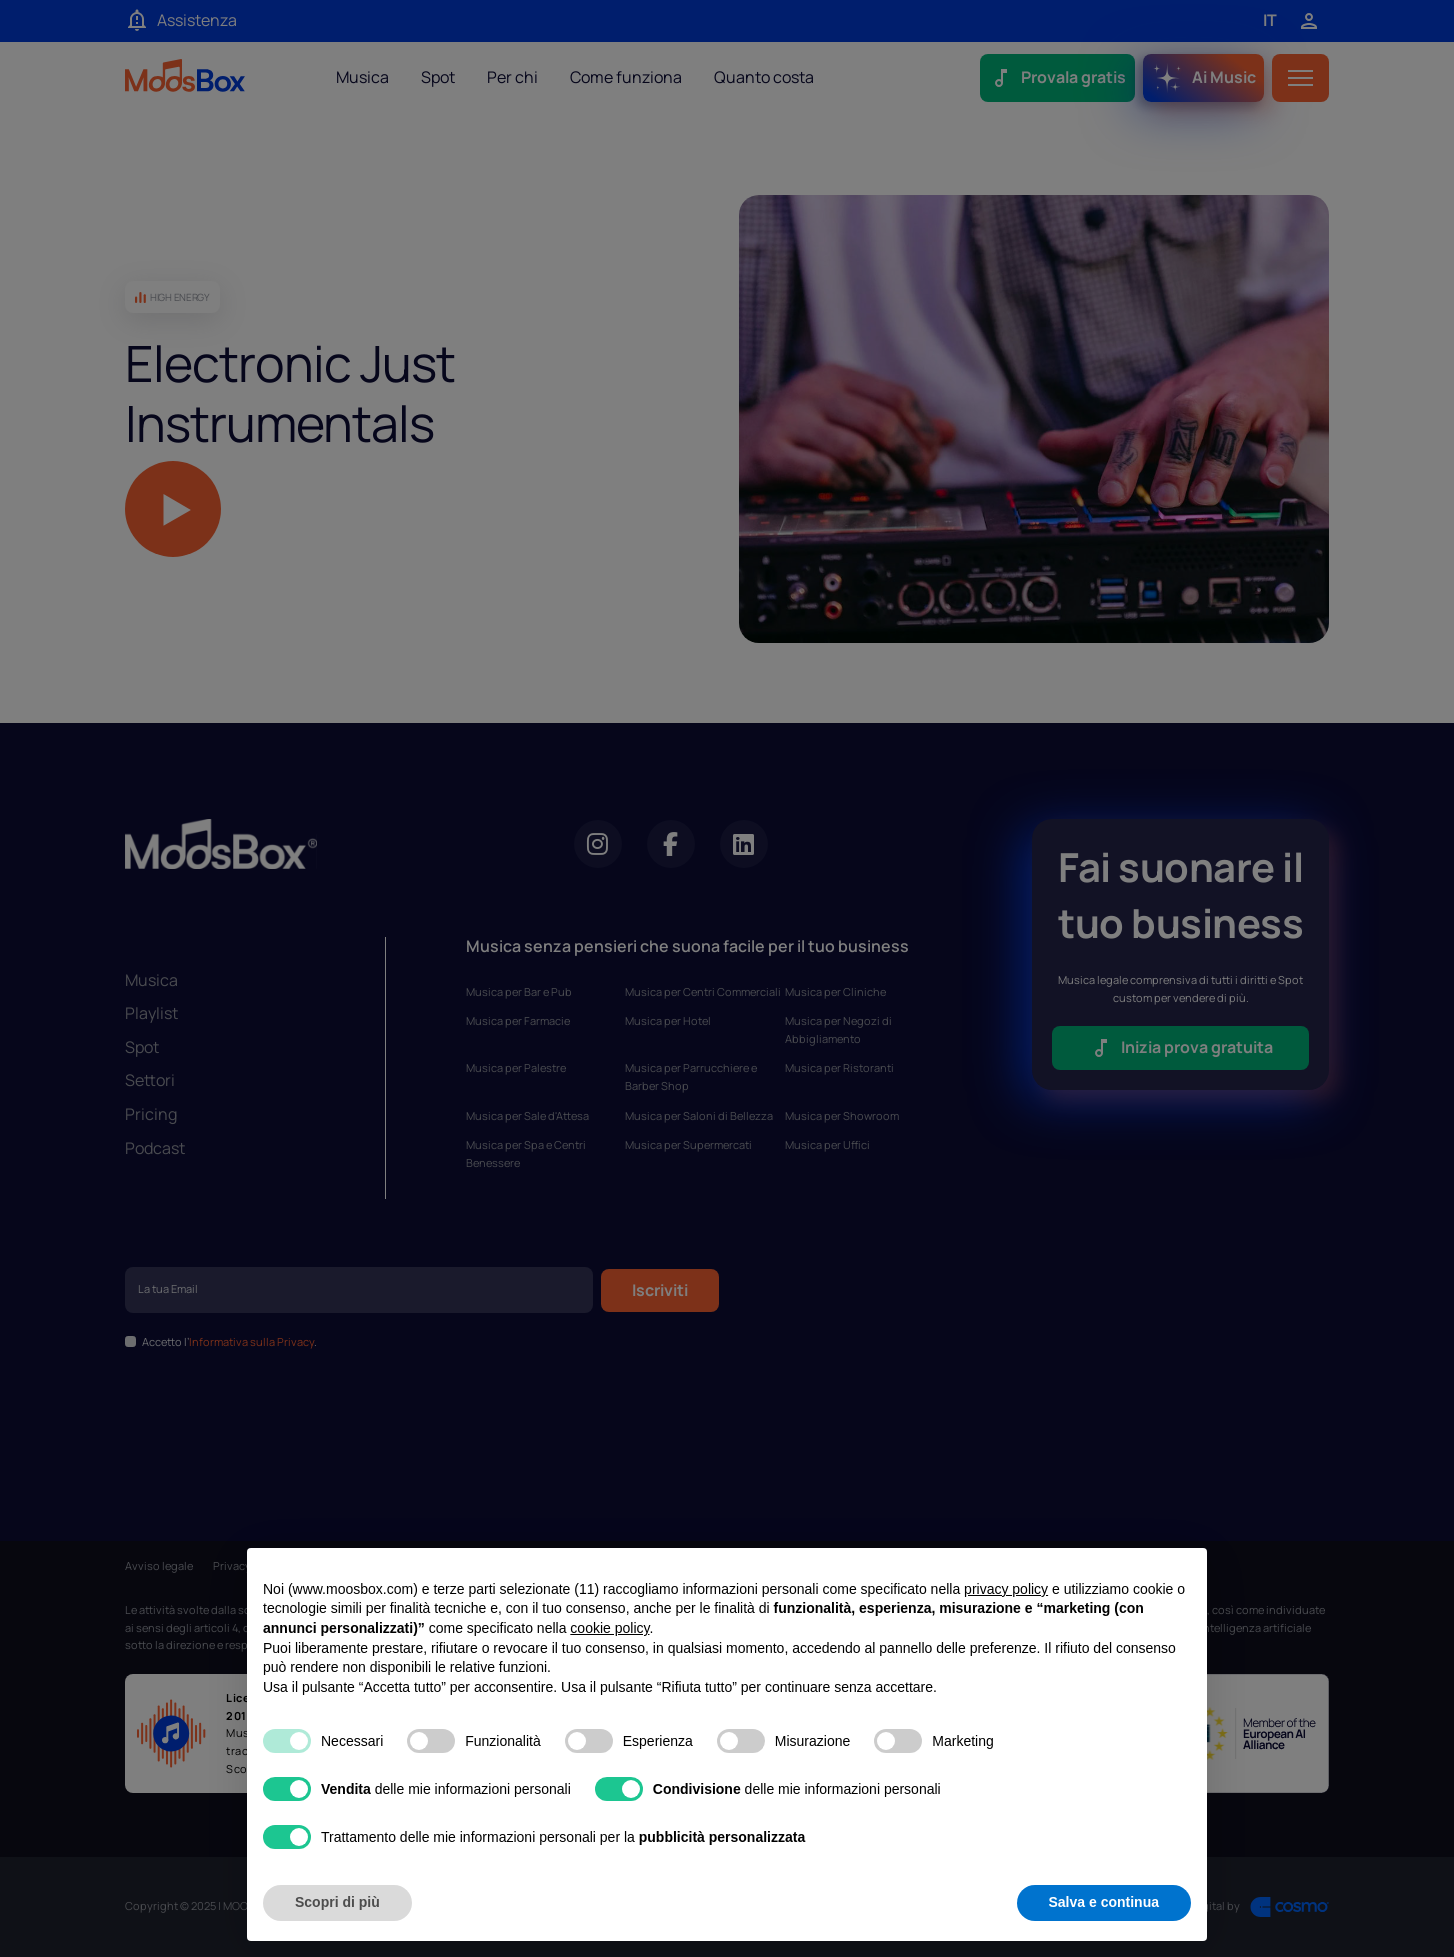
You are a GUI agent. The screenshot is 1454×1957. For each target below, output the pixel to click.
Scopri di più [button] (337, 1902)
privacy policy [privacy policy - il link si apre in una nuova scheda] (1006, 1589)
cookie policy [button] (609, 1628)
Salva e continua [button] (1104, 1902)
